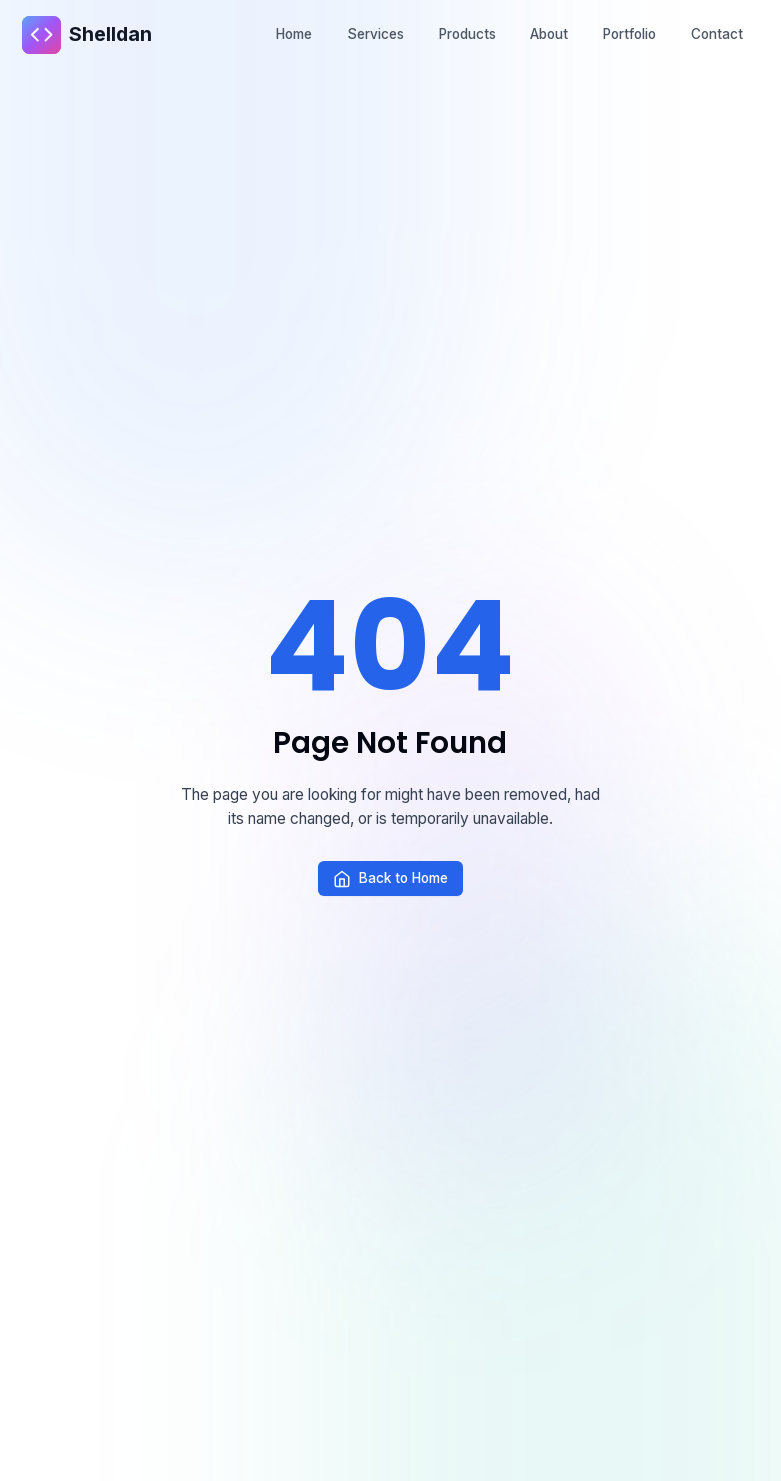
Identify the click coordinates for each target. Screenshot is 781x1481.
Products (467, 34)
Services (375, 34)
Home (294, 34)
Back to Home (390, 879)
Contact (717, 34)
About (549, 34)
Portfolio (629, 34)
